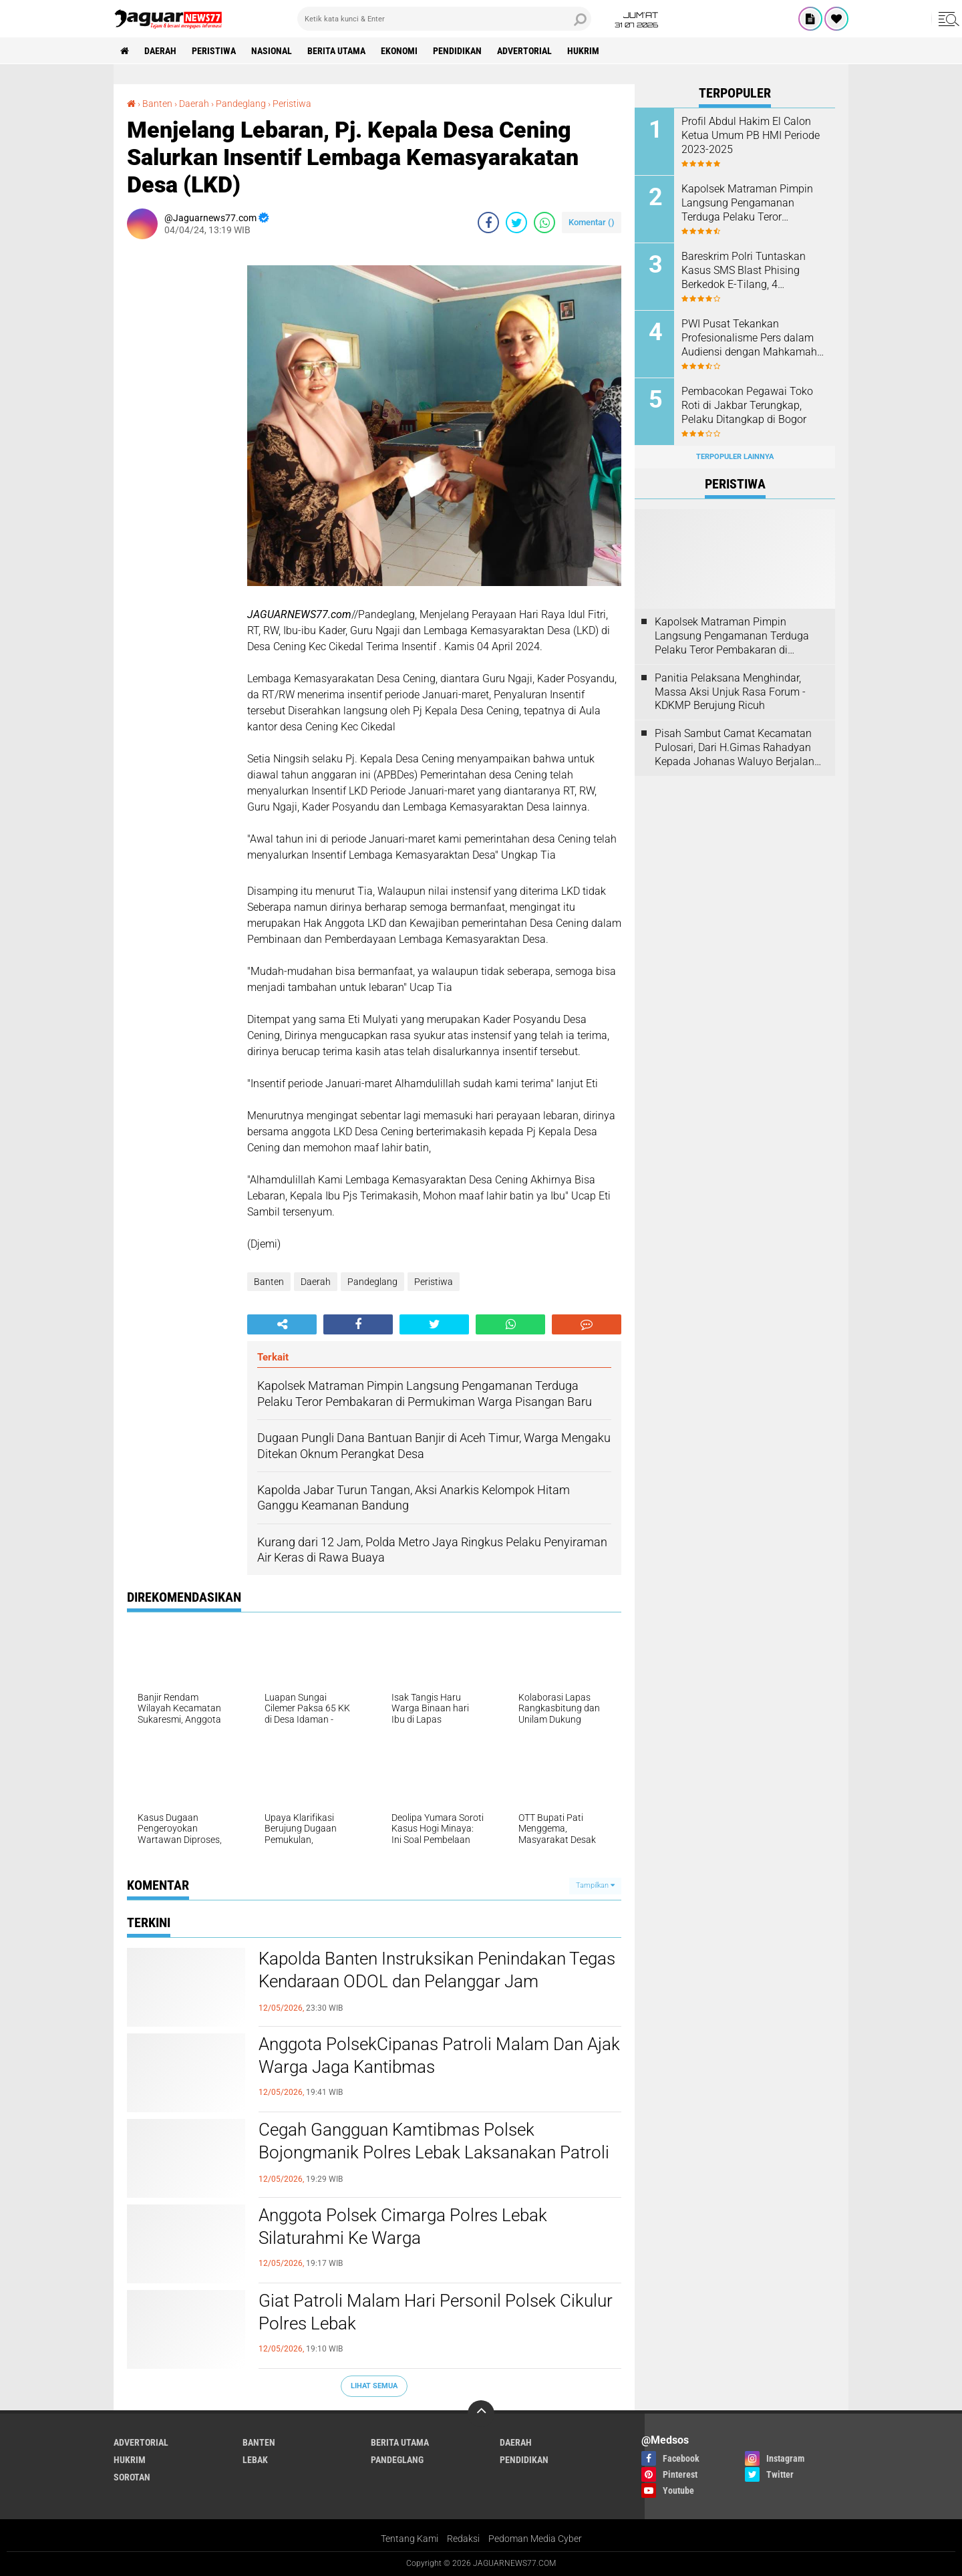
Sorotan (132, 2477)
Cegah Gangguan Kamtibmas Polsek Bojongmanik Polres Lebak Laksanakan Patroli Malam (434, 2152)
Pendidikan (457, 50)
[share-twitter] (516, 222)
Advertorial (524, 50)
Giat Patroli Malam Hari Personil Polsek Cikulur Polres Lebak (436, 2312)
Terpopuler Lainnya (735, 456)
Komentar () (592, 222)
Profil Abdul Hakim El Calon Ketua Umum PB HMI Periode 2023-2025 (750, 135)
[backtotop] (481, 2413)
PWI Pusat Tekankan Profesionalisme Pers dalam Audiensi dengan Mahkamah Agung (749, 338)
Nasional (271, 50)
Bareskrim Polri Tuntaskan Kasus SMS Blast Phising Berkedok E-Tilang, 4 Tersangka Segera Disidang (745, 270)
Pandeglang (372, 1281)
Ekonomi (399, 50)
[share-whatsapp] (544, 222)
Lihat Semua (374, 2386)
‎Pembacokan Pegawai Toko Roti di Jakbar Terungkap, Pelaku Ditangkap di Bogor (747, 405)
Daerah (160, 50)
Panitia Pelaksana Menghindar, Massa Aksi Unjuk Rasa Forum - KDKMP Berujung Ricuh (730, 692)
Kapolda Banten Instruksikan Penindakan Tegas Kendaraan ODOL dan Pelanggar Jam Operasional (437, 1981)
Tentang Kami (409, 2538)
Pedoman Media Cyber (535, 2538)
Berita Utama (336, 50)
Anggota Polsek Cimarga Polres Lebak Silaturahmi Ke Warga (403, 2226)
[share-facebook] (488, 222)
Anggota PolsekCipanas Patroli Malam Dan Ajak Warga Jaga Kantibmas (439, 2055)
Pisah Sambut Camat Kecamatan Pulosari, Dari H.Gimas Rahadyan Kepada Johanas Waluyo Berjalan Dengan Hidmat (734, 747)
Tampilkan (595, 1885)
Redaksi (463, 2538)
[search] (444, 19)
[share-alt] (282, 1324)
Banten (269, 1281)
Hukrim (583, 50)
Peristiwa (214, 50)
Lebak (255, 2459)
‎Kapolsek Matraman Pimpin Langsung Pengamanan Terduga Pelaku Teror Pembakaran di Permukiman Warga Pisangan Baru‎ (748, 203)
